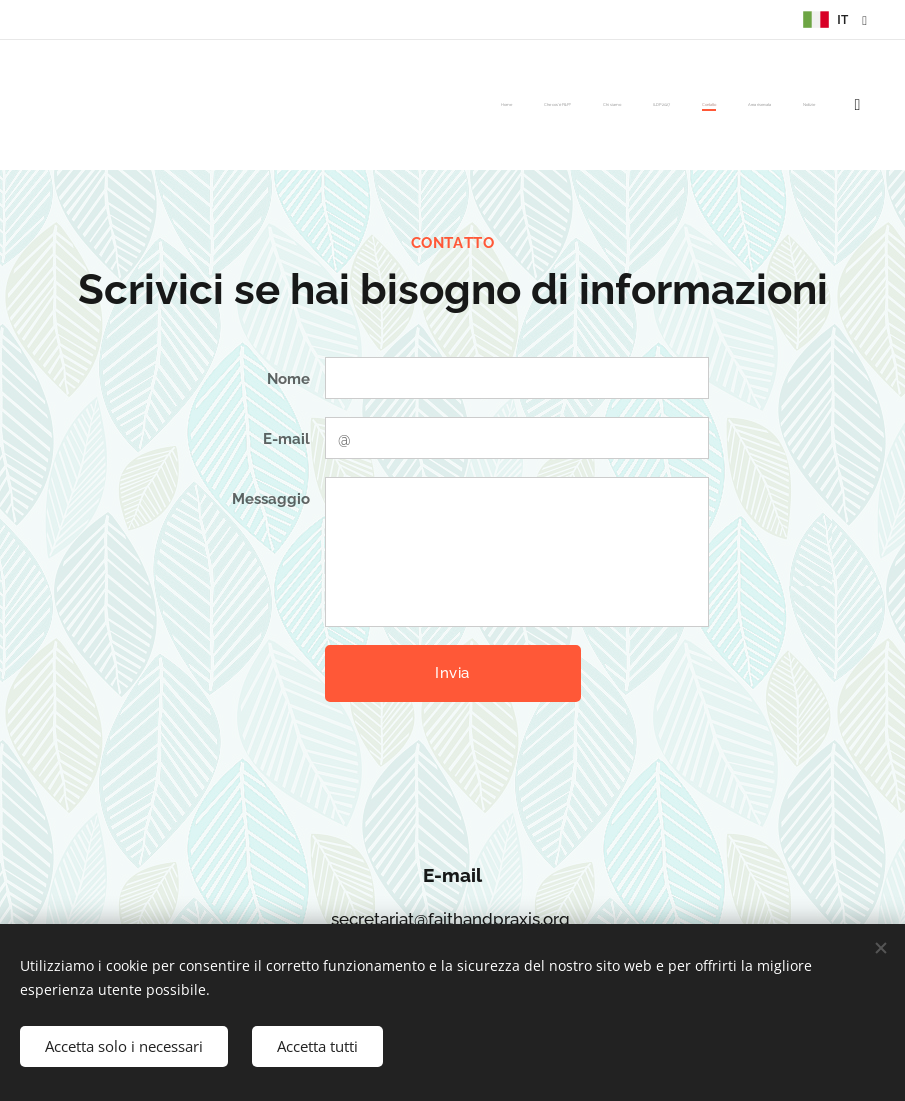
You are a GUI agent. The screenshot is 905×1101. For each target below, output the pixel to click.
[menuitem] (619, 105)
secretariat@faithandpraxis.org (450, 919)
